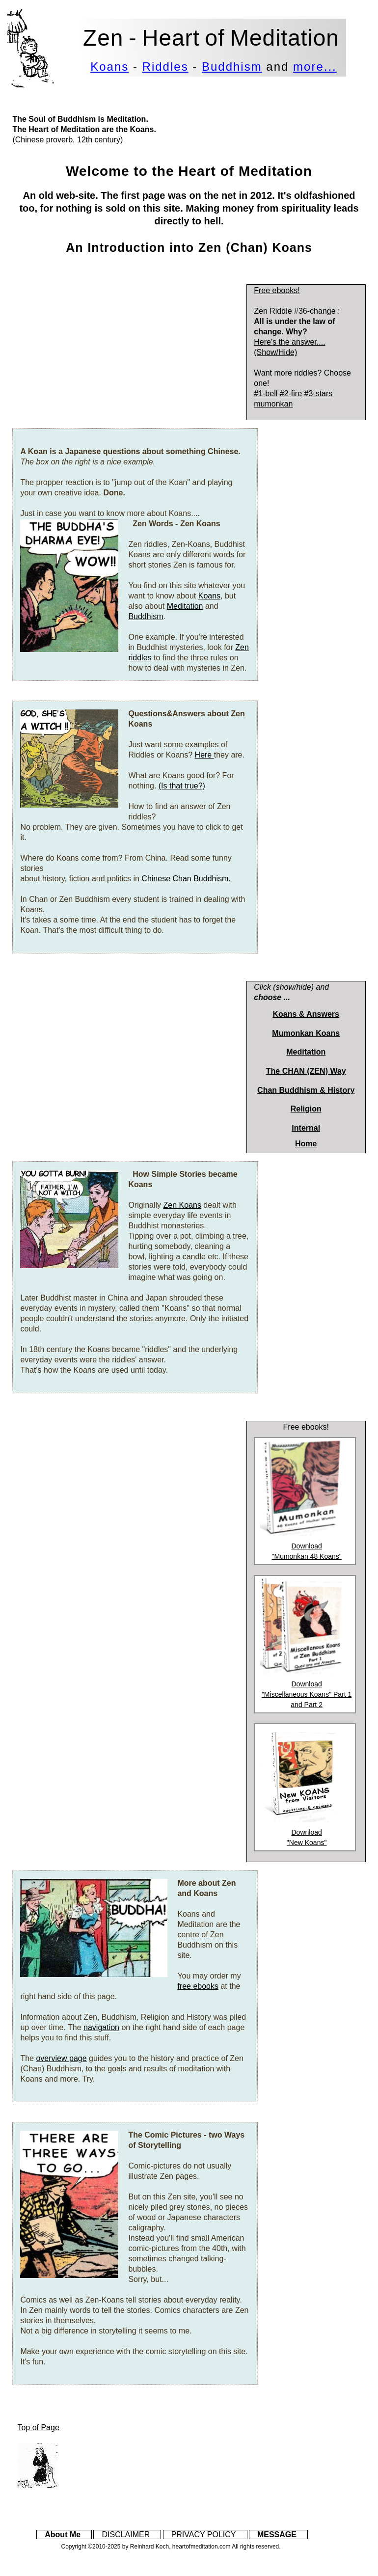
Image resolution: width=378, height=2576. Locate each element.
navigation (101, 2027)
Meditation (185, 606)
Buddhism (232, 66)
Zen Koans (182, 1205)
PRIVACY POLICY (203, 2534)
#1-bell (265, 393)
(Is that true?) (182, 786)
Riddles (165, 66)
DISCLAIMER (126, 2534)
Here (204, 755)
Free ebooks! (276, 290)
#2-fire (291, 393)
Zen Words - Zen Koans (176, 523)
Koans (109, 66)
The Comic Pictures (164, 2135)
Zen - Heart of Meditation (211, 38)
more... (315, 66)
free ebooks (197, 1986)
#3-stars (318, 393)
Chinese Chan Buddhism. (185, 878)
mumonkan (273, 404)
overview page (61, 2058)
